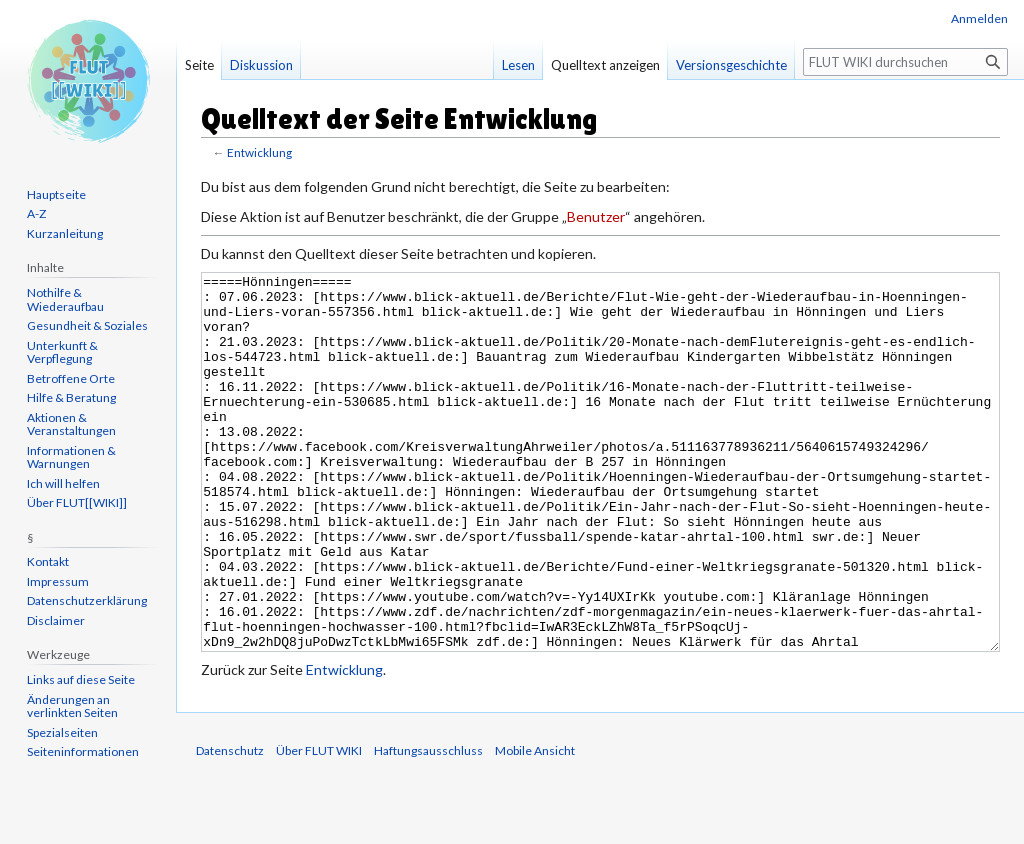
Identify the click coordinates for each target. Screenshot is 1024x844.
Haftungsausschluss (428, 825)
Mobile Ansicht (535, 825)
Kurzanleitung (65, 233)
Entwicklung (259, 152)
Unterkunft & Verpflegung (62, 352)
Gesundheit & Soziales (87, 325)
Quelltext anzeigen (605, 65)
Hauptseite (56, 194)
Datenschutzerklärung (87, 600)
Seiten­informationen (83, 751)
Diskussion (261, 65)
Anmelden (979, 18)
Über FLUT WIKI (319, 825)
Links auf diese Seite (81, 679)
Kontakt (48, 561)
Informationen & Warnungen (71, 457)
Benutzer (596, 216)
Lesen (518, 65)
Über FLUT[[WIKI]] (77, 502)
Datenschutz (230, 825)
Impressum (58, 581)
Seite (199, 65)
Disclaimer (56, 620)
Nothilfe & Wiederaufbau (65, 299)
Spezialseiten (62, 732)
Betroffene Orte (71, 378)
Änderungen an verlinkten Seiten (72, 706)
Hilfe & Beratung (71, 397)
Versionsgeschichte (731, 65)
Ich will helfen (63, 483)
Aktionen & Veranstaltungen (71, 424)
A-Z (36, 213)
